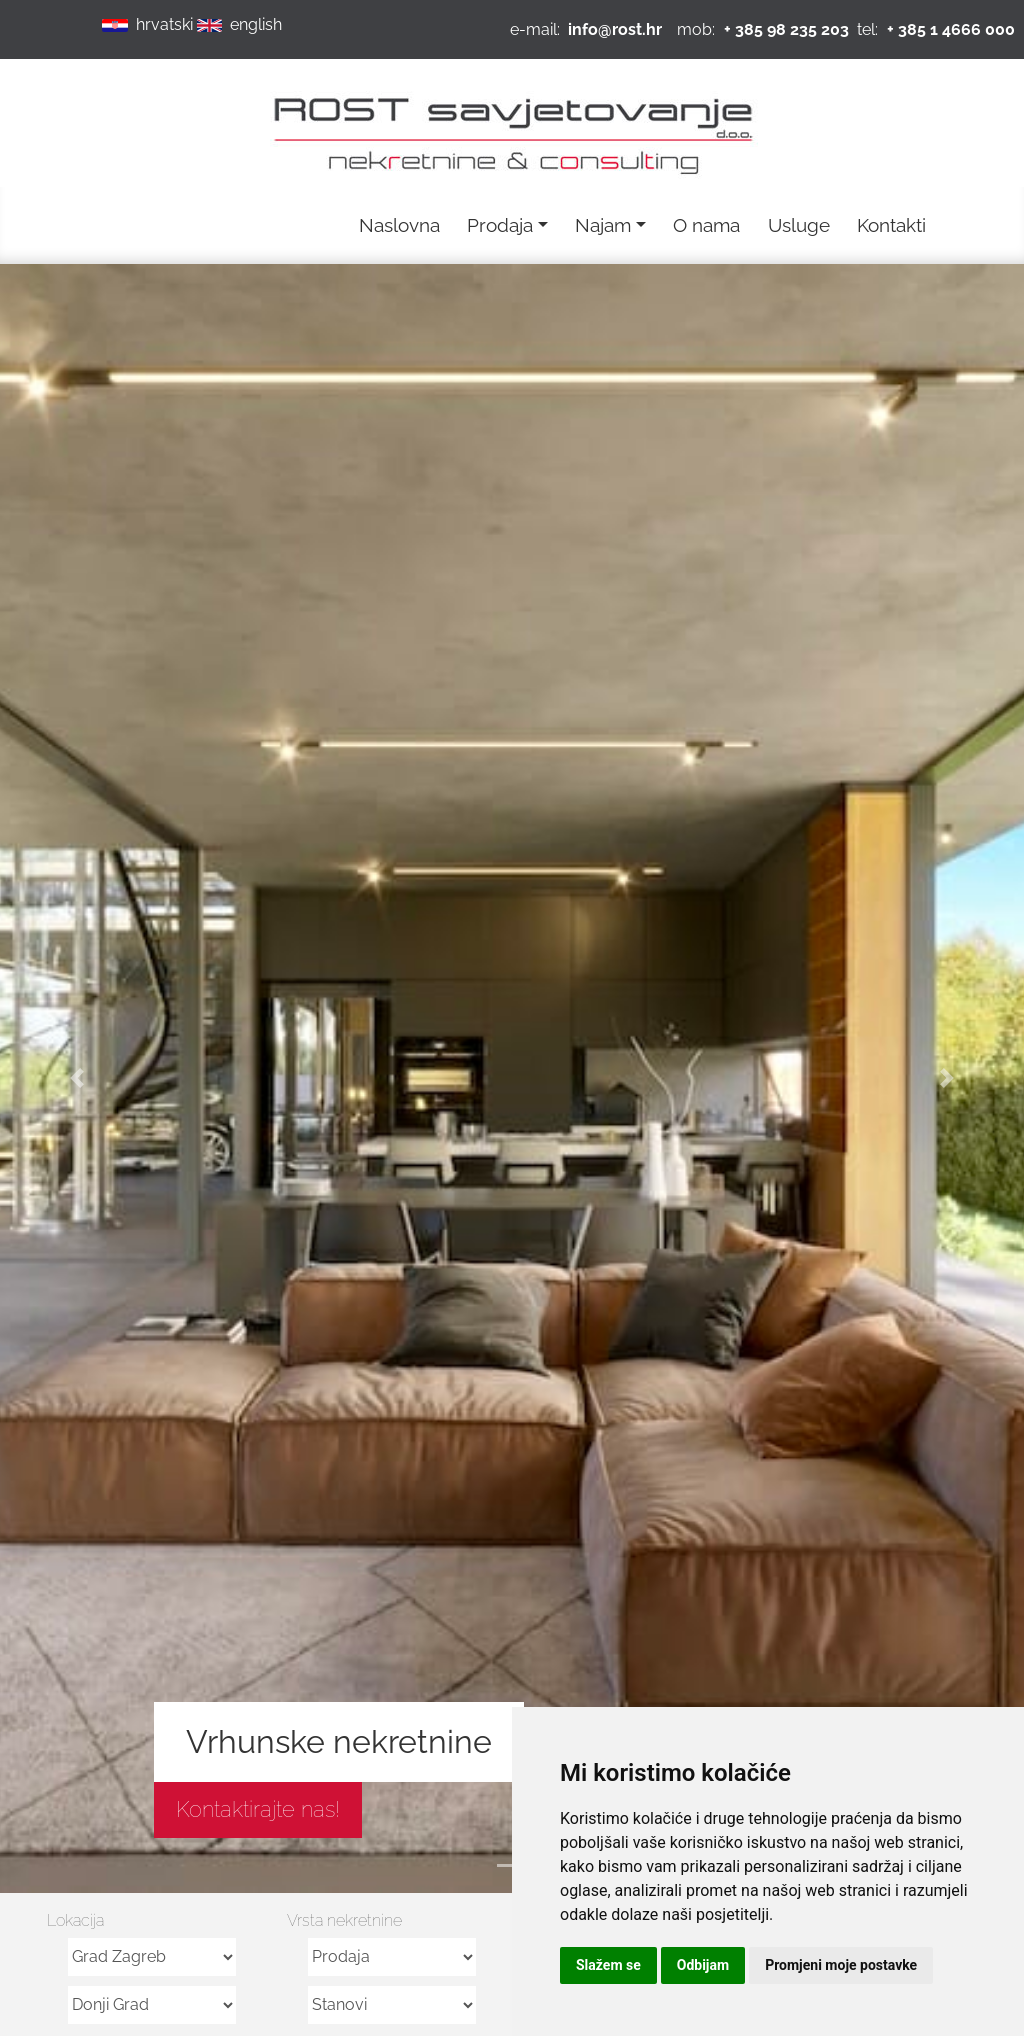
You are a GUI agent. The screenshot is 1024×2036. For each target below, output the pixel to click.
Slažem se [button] (608, 1965)
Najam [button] (603, 225)
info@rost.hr (615, 29)
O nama (706, 225)
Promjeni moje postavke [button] (841, 1965)
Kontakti (891, 225)
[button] (77, 1078)
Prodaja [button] (500, 225)
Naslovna (399, 225)
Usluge (799, 225)
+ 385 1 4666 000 (951, 29)
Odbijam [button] (703, 1965)
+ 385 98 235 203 (786, 29)
